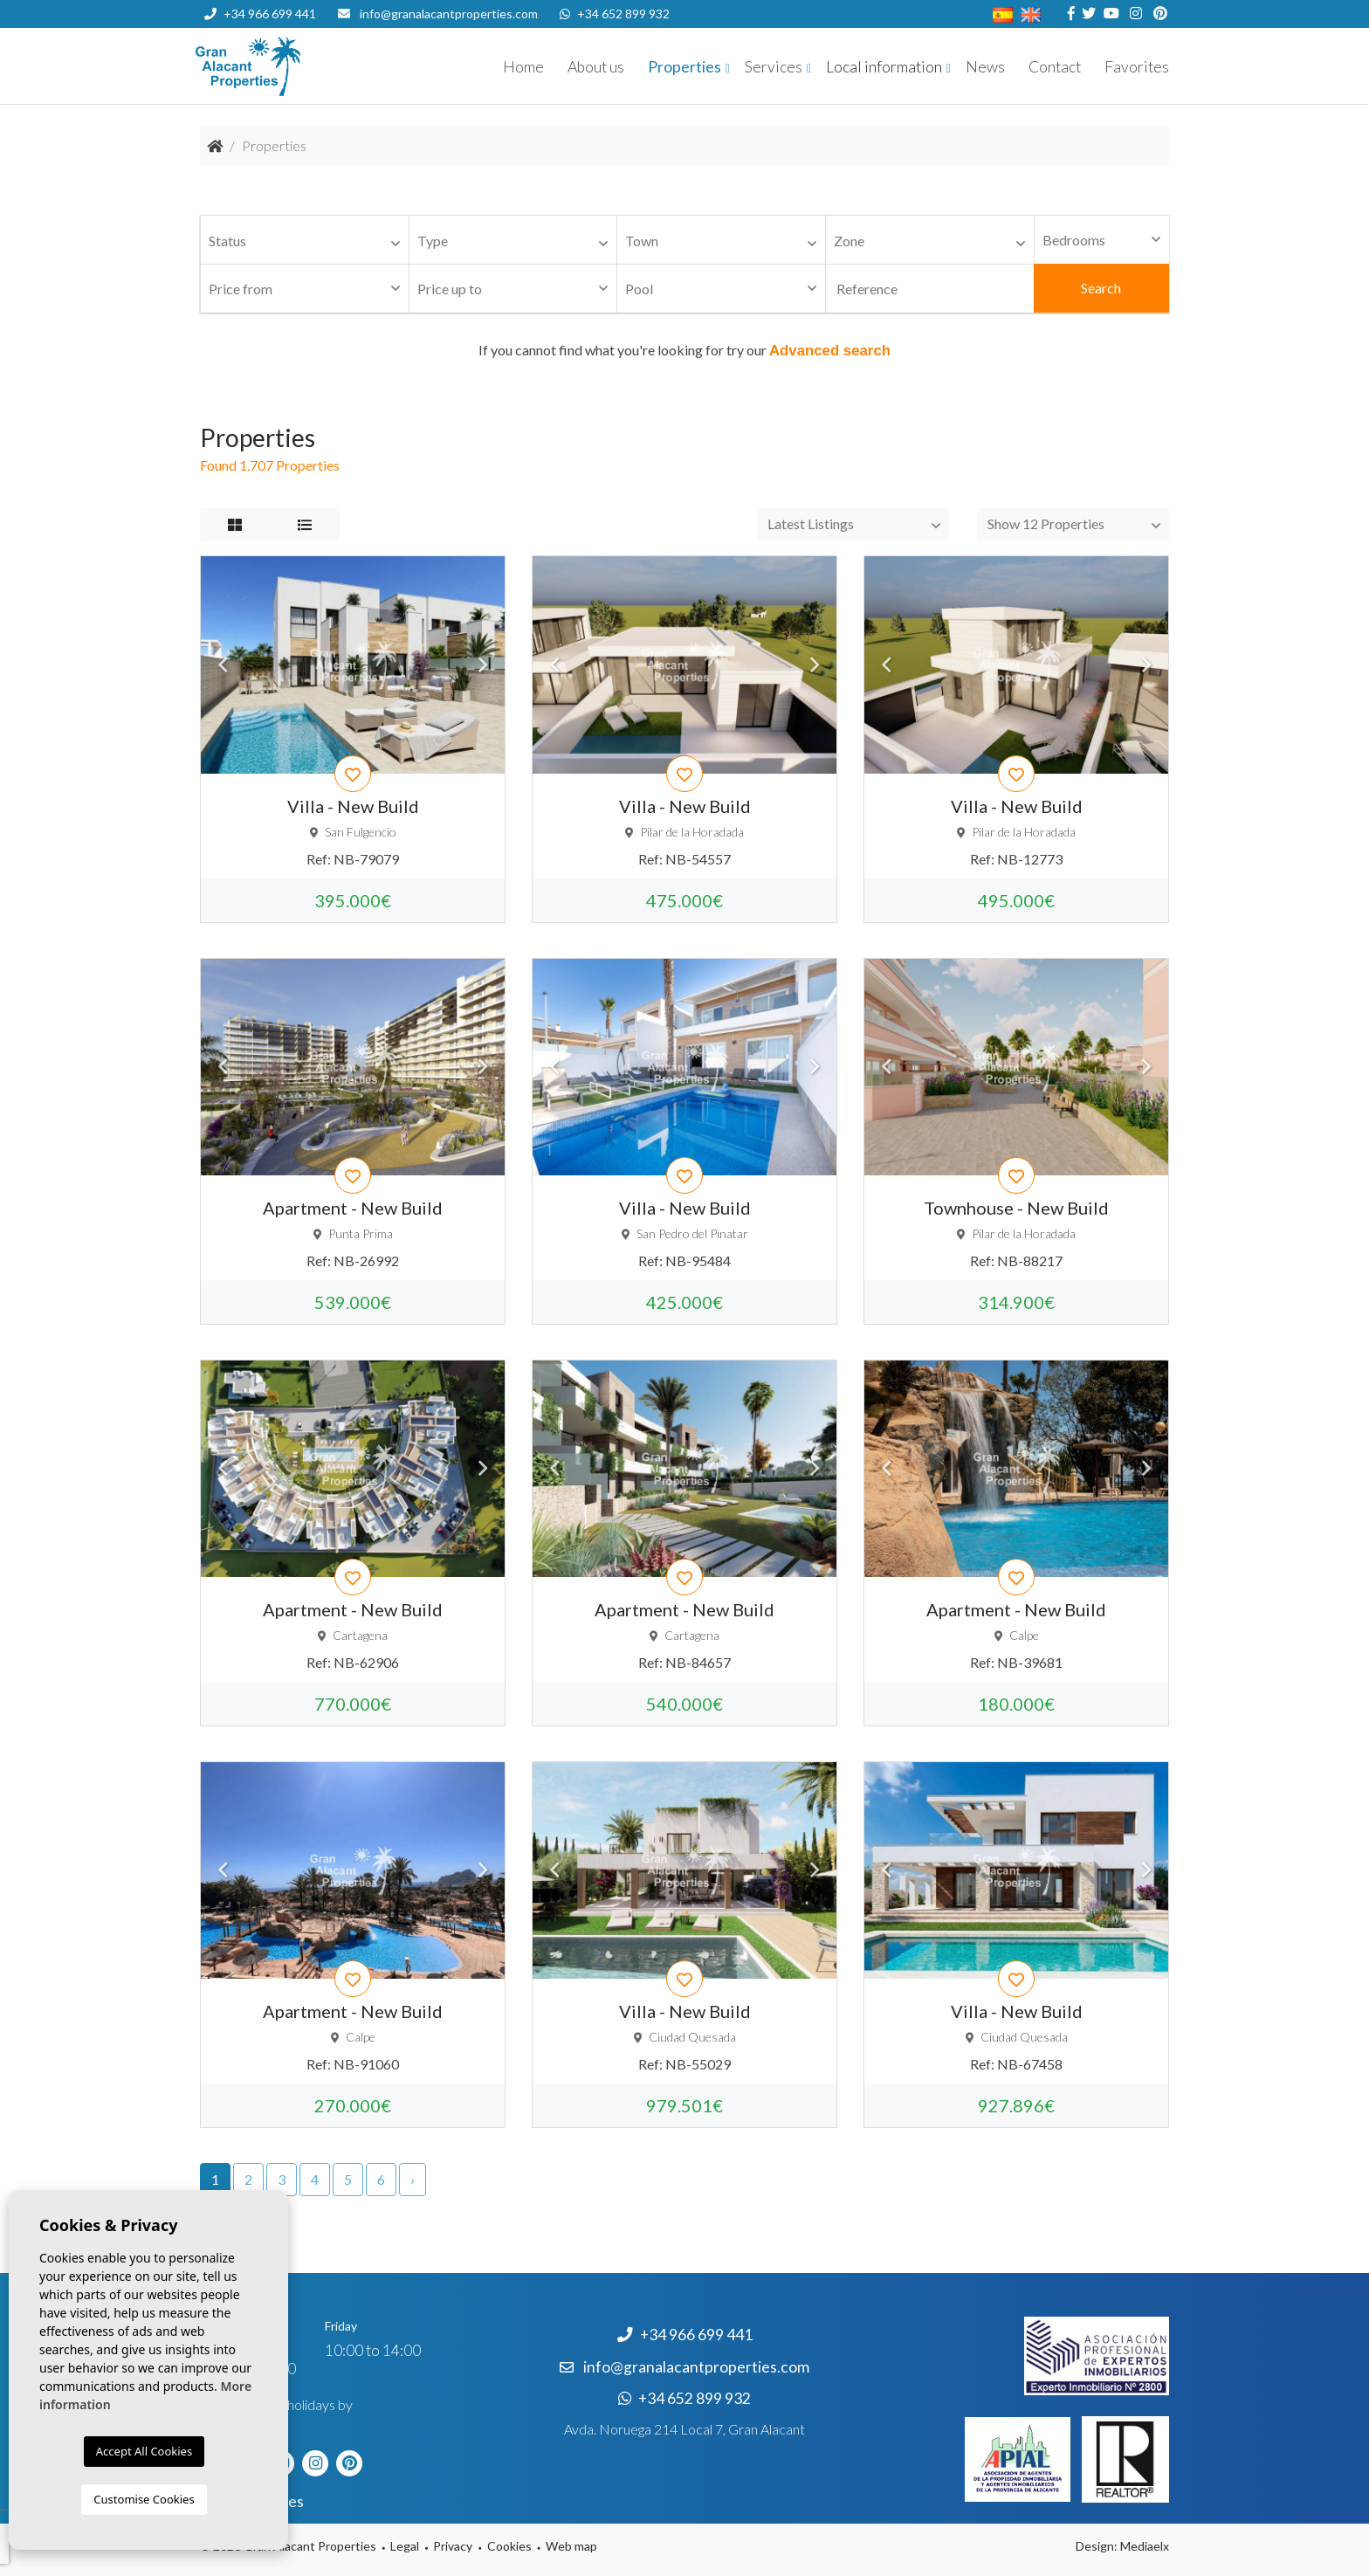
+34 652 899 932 (615, 13)
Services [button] (773, 67)
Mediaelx (1144, 2545)
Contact (1054, 67)
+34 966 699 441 (260, 13)
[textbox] (309, 241)
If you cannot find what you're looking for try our (684, 350)
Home (523, 67)
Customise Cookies (143, 2499)
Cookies (509, 2545)
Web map (571, 2545)
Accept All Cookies (144, 2451)
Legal (404, 2545)
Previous (222, 664)
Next (483, 664)
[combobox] (305, 240)
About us (596, 67)
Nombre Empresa (300, 66)
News (985, 67)
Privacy (452, 2545)
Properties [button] (684, 67)
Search (1101, 287)
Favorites (1136, 67)
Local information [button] (884, 67)
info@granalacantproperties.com (449, 13)
